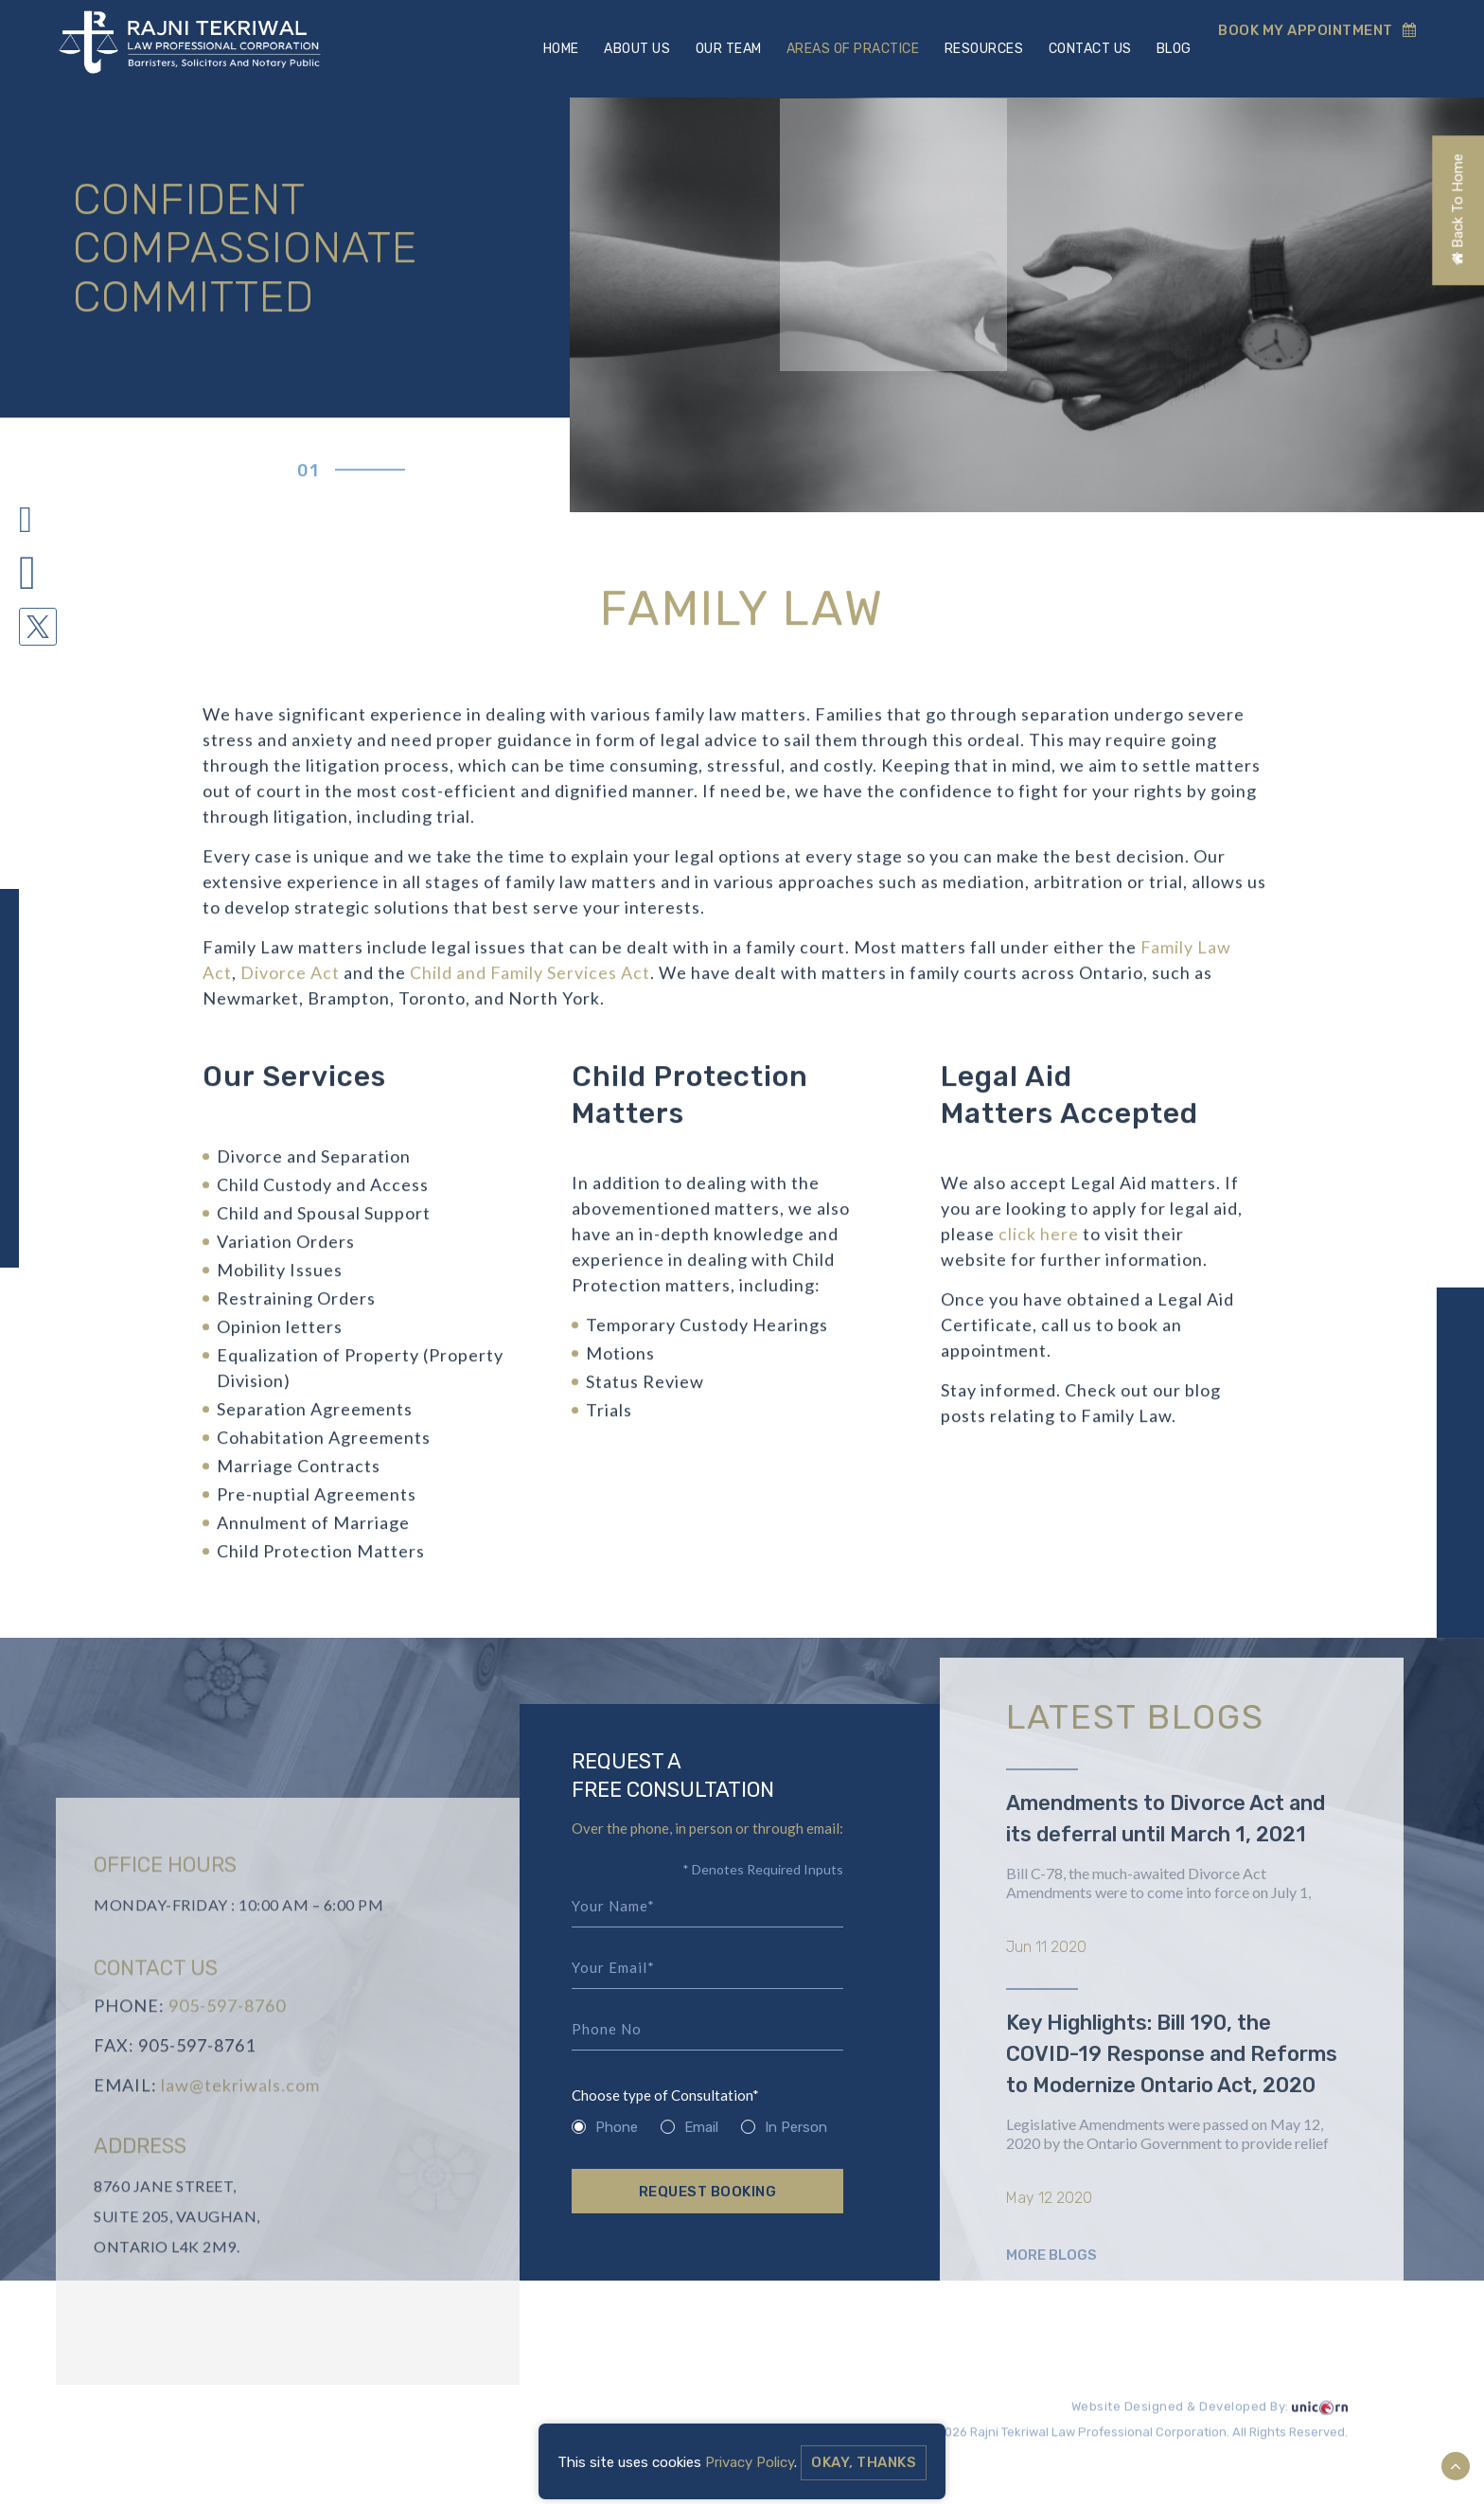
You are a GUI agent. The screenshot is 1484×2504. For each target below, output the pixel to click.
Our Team (723, 49)
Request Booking (708, 2192)
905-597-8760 (227, 2043)
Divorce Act (290, 981)
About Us (631, 49)
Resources (979, 49)
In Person (784, 2128)
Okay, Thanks (863, 2462)
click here (1038, 1243)
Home (555, 49)
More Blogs (1051, 2328)
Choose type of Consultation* (665, 2096)
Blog (1171, 49)
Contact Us (1086, 49)
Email (689, 2128)
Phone (605, 2128)
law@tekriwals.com (240, 2123)
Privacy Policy (749, 2462)
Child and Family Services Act (530, 981)
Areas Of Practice (848, 49)
